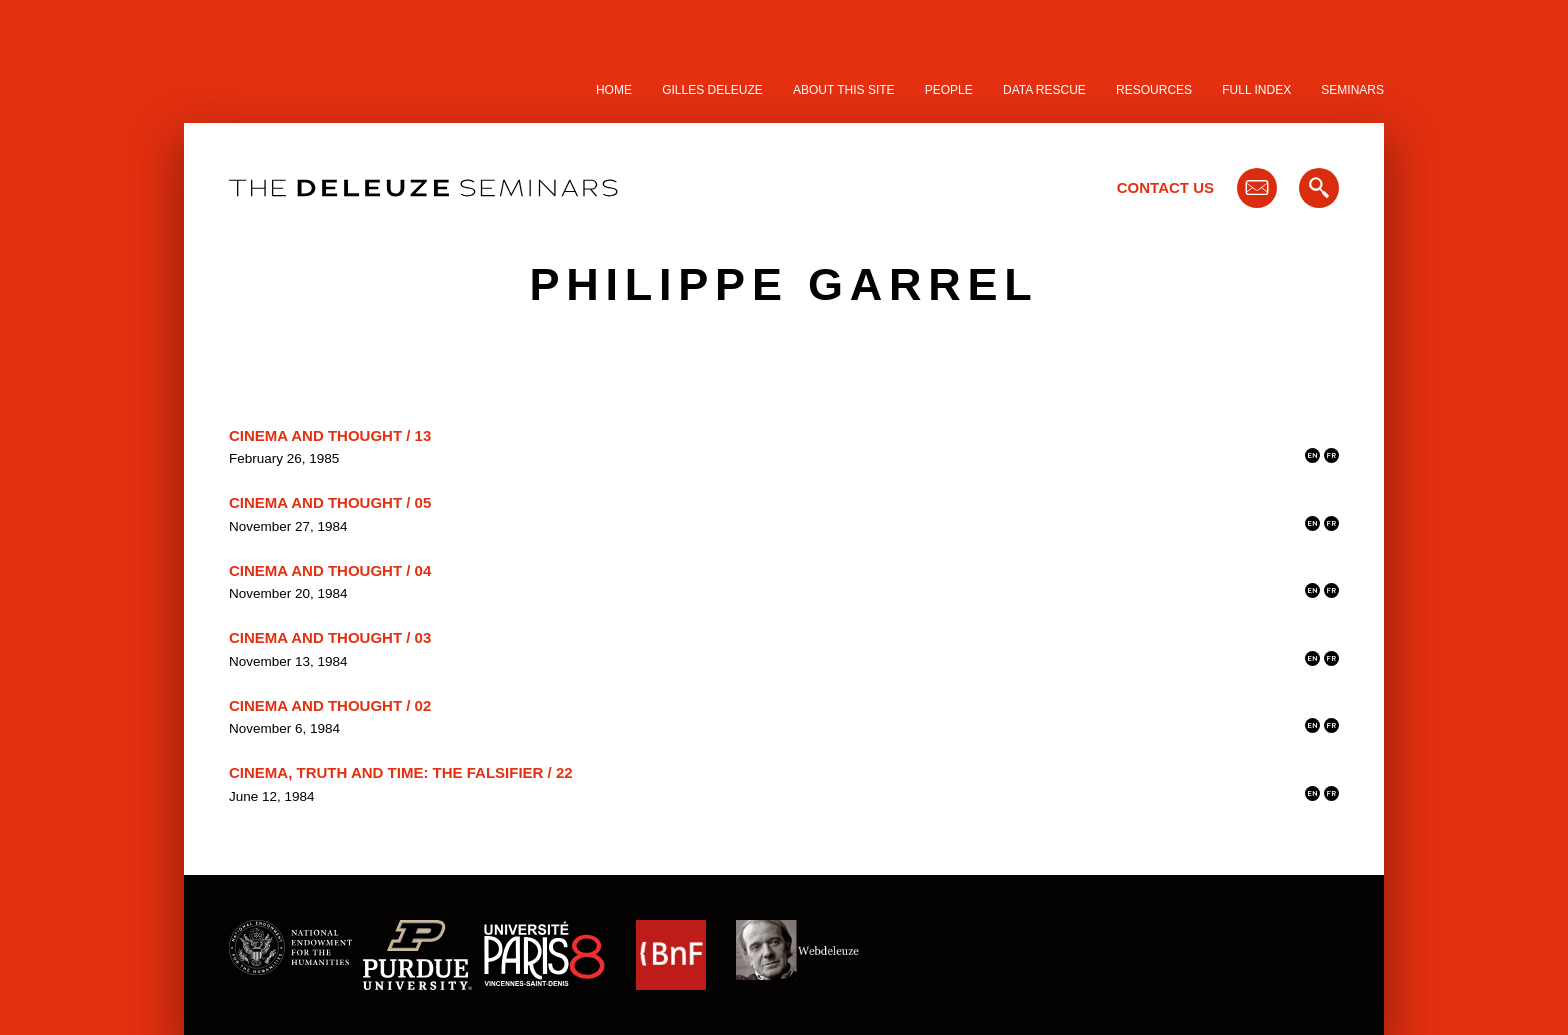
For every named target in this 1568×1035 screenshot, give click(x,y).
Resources (1154, 90)
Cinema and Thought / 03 (330, 637)
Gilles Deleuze (712, 90)
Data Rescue (1044, 90)
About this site (844, 90)
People (949, 90)
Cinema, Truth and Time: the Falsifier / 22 (401, 772)
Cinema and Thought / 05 (330, 502)
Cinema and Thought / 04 (330, 570)
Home (614, 90)
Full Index (1256, 90)
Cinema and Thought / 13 (330, 435)
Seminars (1352, 90)
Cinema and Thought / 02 (330, 705)
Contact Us (1165, 187)
